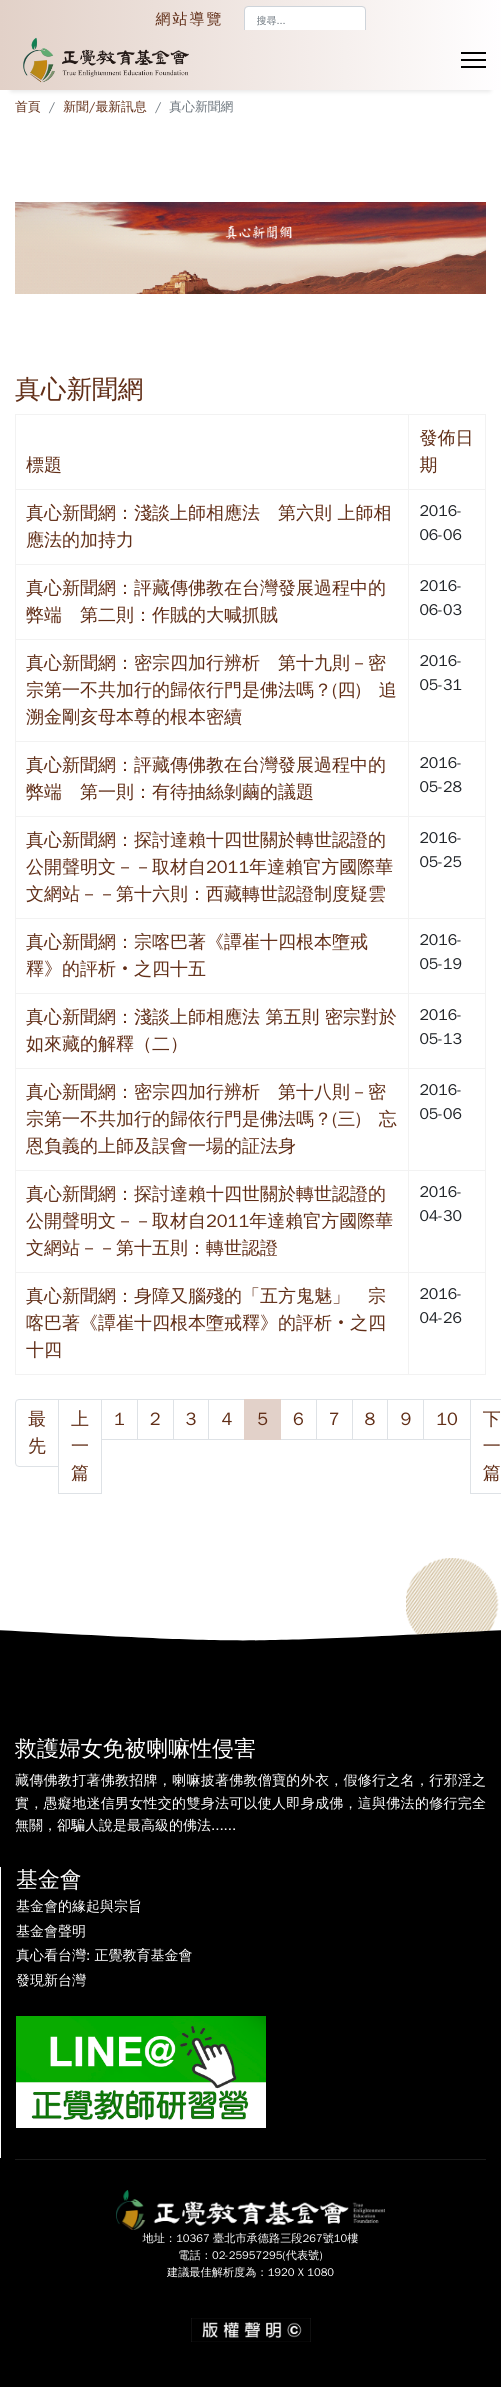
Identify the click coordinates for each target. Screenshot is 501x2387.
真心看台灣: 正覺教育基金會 (104, 1956)
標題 (44, 465)
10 (447, 1419)
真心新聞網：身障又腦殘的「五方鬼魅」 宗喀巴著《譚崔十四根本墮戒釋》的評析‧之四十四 (206, 1323)
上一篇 (80, 1446)
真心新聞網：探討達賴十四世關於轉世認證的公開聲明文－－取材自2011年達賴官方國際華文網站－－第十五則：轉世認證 (209, 1221)
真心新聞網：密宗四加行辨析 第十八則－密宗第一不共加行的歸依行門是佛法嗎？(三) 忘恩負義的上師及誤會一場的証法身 (211, 1119)
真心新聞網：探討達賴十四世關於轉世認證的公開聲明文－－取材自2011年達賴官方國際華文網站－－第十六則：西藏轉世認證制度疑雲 (209, 867)
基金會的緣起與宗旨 (79, 1907)
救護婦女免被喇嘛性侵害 (135, 1749)
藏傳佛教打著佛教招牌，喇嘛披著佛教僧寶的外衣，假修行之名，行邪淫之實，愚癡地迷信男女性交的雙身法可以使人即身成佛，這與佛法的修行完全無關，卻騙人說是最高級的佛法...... (250, 1803)
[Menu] (473, 60)
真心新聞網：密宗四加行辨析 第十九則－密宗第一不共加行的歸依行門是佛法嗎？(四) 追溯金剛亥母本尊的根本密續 (211, 690)
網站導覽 (190, 19)
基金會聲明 (51, 1932)
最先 (37, 1432)
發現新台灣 (51, 1981)
